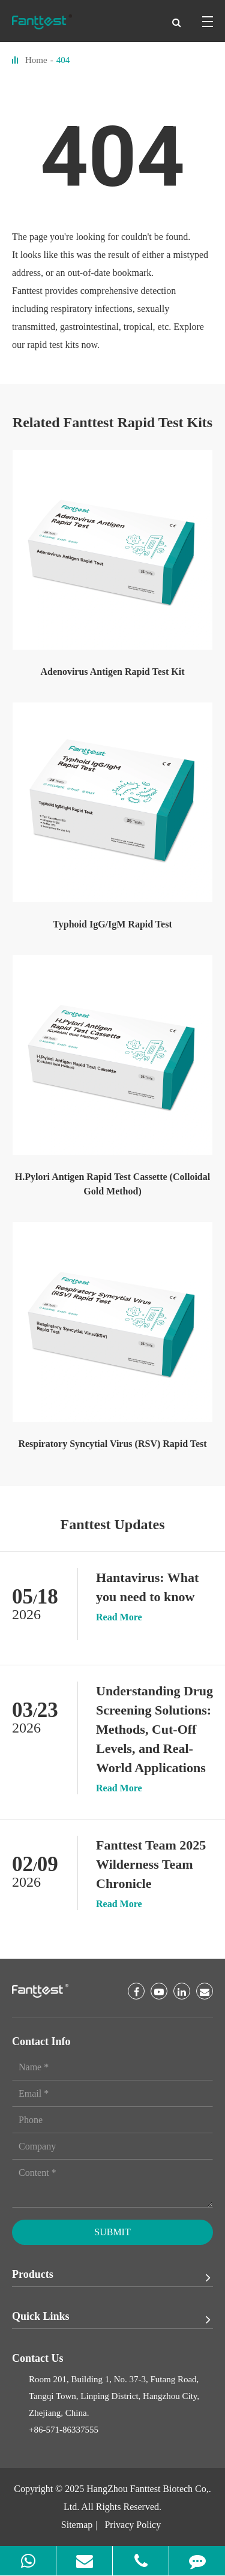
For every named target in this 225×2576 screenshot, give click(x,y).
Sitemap (76, 2525)
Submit (112, 2232)
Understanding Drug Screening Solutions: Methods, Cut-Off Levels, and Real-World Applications (154, 1729)
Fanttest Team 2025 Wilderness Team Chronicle (151, 1864)
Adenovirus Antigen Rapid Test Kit (112, 671)
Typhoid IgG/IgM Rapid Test (112, 924)
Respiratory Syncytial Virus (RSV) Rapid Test (112, 1444)
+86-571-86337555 (63, 2429)
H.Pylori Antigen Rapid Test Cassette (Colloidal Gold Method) (112, 1184)
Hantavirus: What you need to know (147, 1587)
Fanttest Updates (113, 1524)
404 (63, 60)
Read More (119, 1617)
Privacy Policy (132, 2525)
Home (36, 60)
